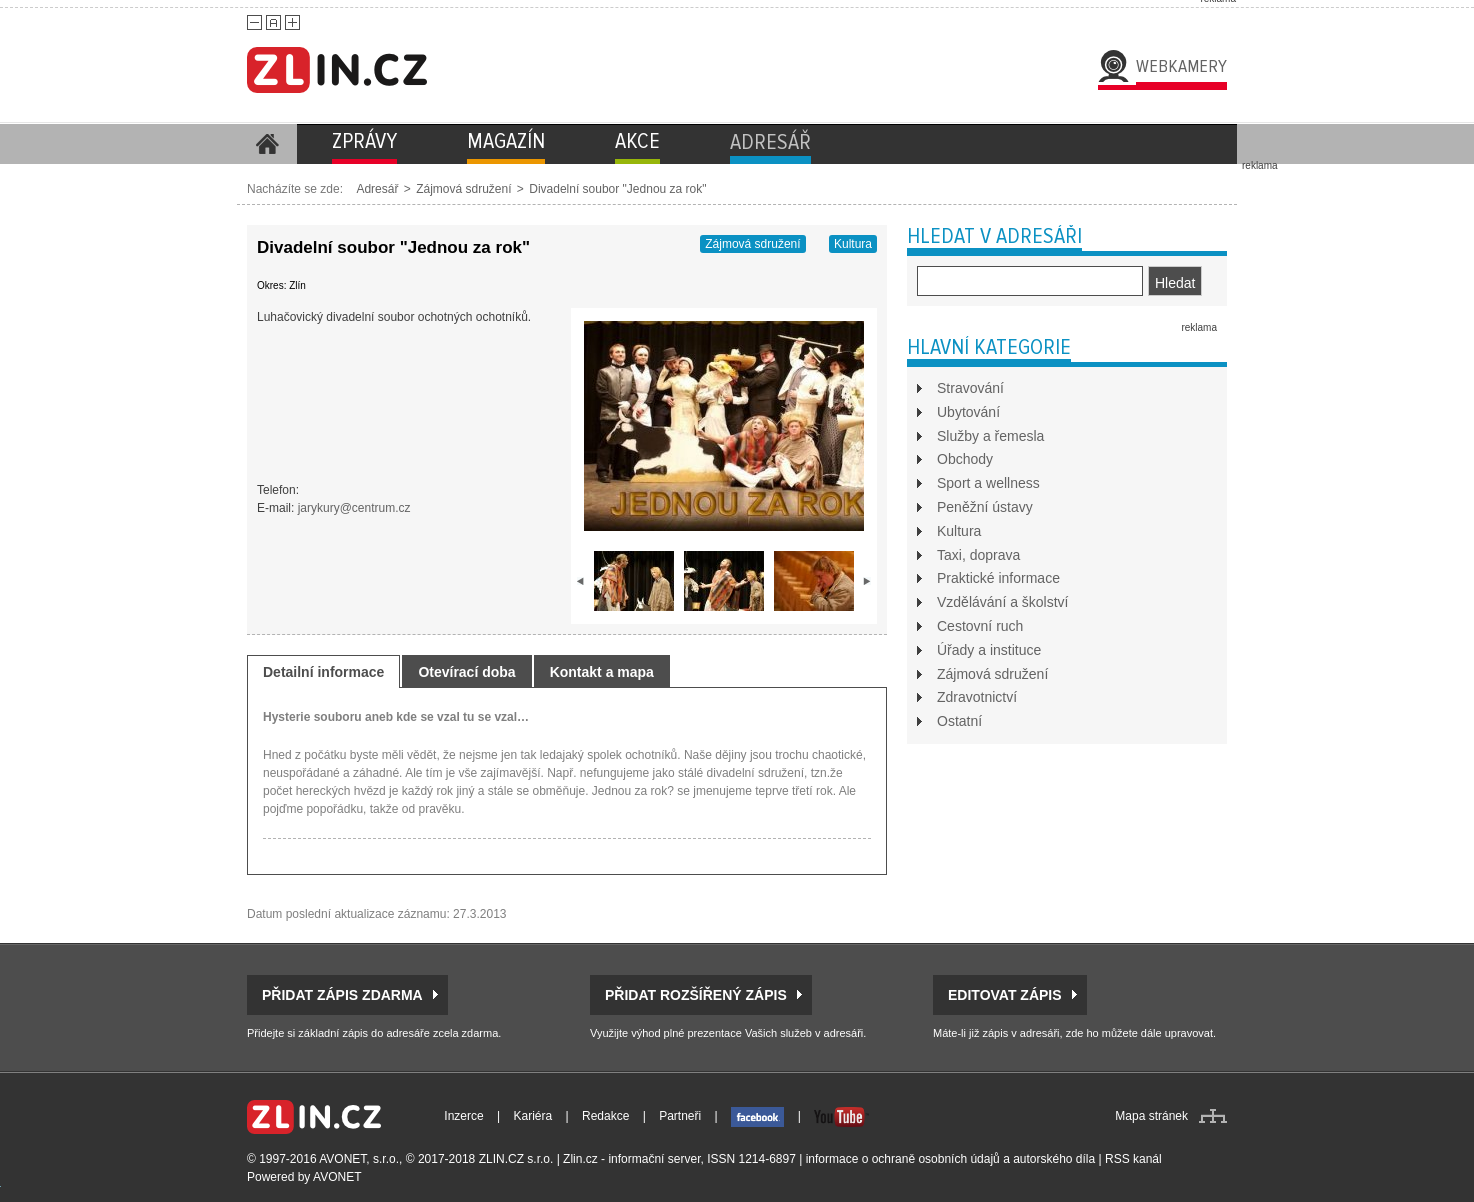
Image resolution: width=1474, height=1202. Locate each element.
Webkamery (1181, 66)
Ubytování (968, 412)
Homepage (267, 144)
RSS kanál (1133, 1159)
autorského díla (1054, 1159)
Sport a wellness (988, 483)
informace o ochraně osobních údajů (903, 1159)
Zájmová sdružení (463, 189)
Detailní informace (323, 672)
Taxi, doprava (978, 555)
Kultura (853, 244)
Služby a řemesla (990, 436)
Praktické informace (998, 578)
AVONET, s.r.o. (359, 1159)
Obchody (965, 459)
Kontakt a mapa (602, 672)
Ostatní (959, 721)
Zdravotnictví (977, 697)
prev (581, 581)
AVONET (337, 1177)
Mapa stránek (1151, 1116)
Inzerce (463, 1116)
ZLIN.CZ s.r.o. (516, 1159)
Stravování (970, 388)
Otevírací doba (466, 672)
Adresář (377, 189)
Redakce (605, 1116)
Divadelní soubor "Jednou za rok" (617, 189)
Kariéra (533, 1116)
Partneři (680, 1116)
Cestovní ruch (980, 626)
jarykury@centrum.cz (354, 508)
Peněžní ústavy (985, 507)
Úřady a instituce (989, 650)
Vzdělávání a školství (1003, 602)
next (867, 581)
